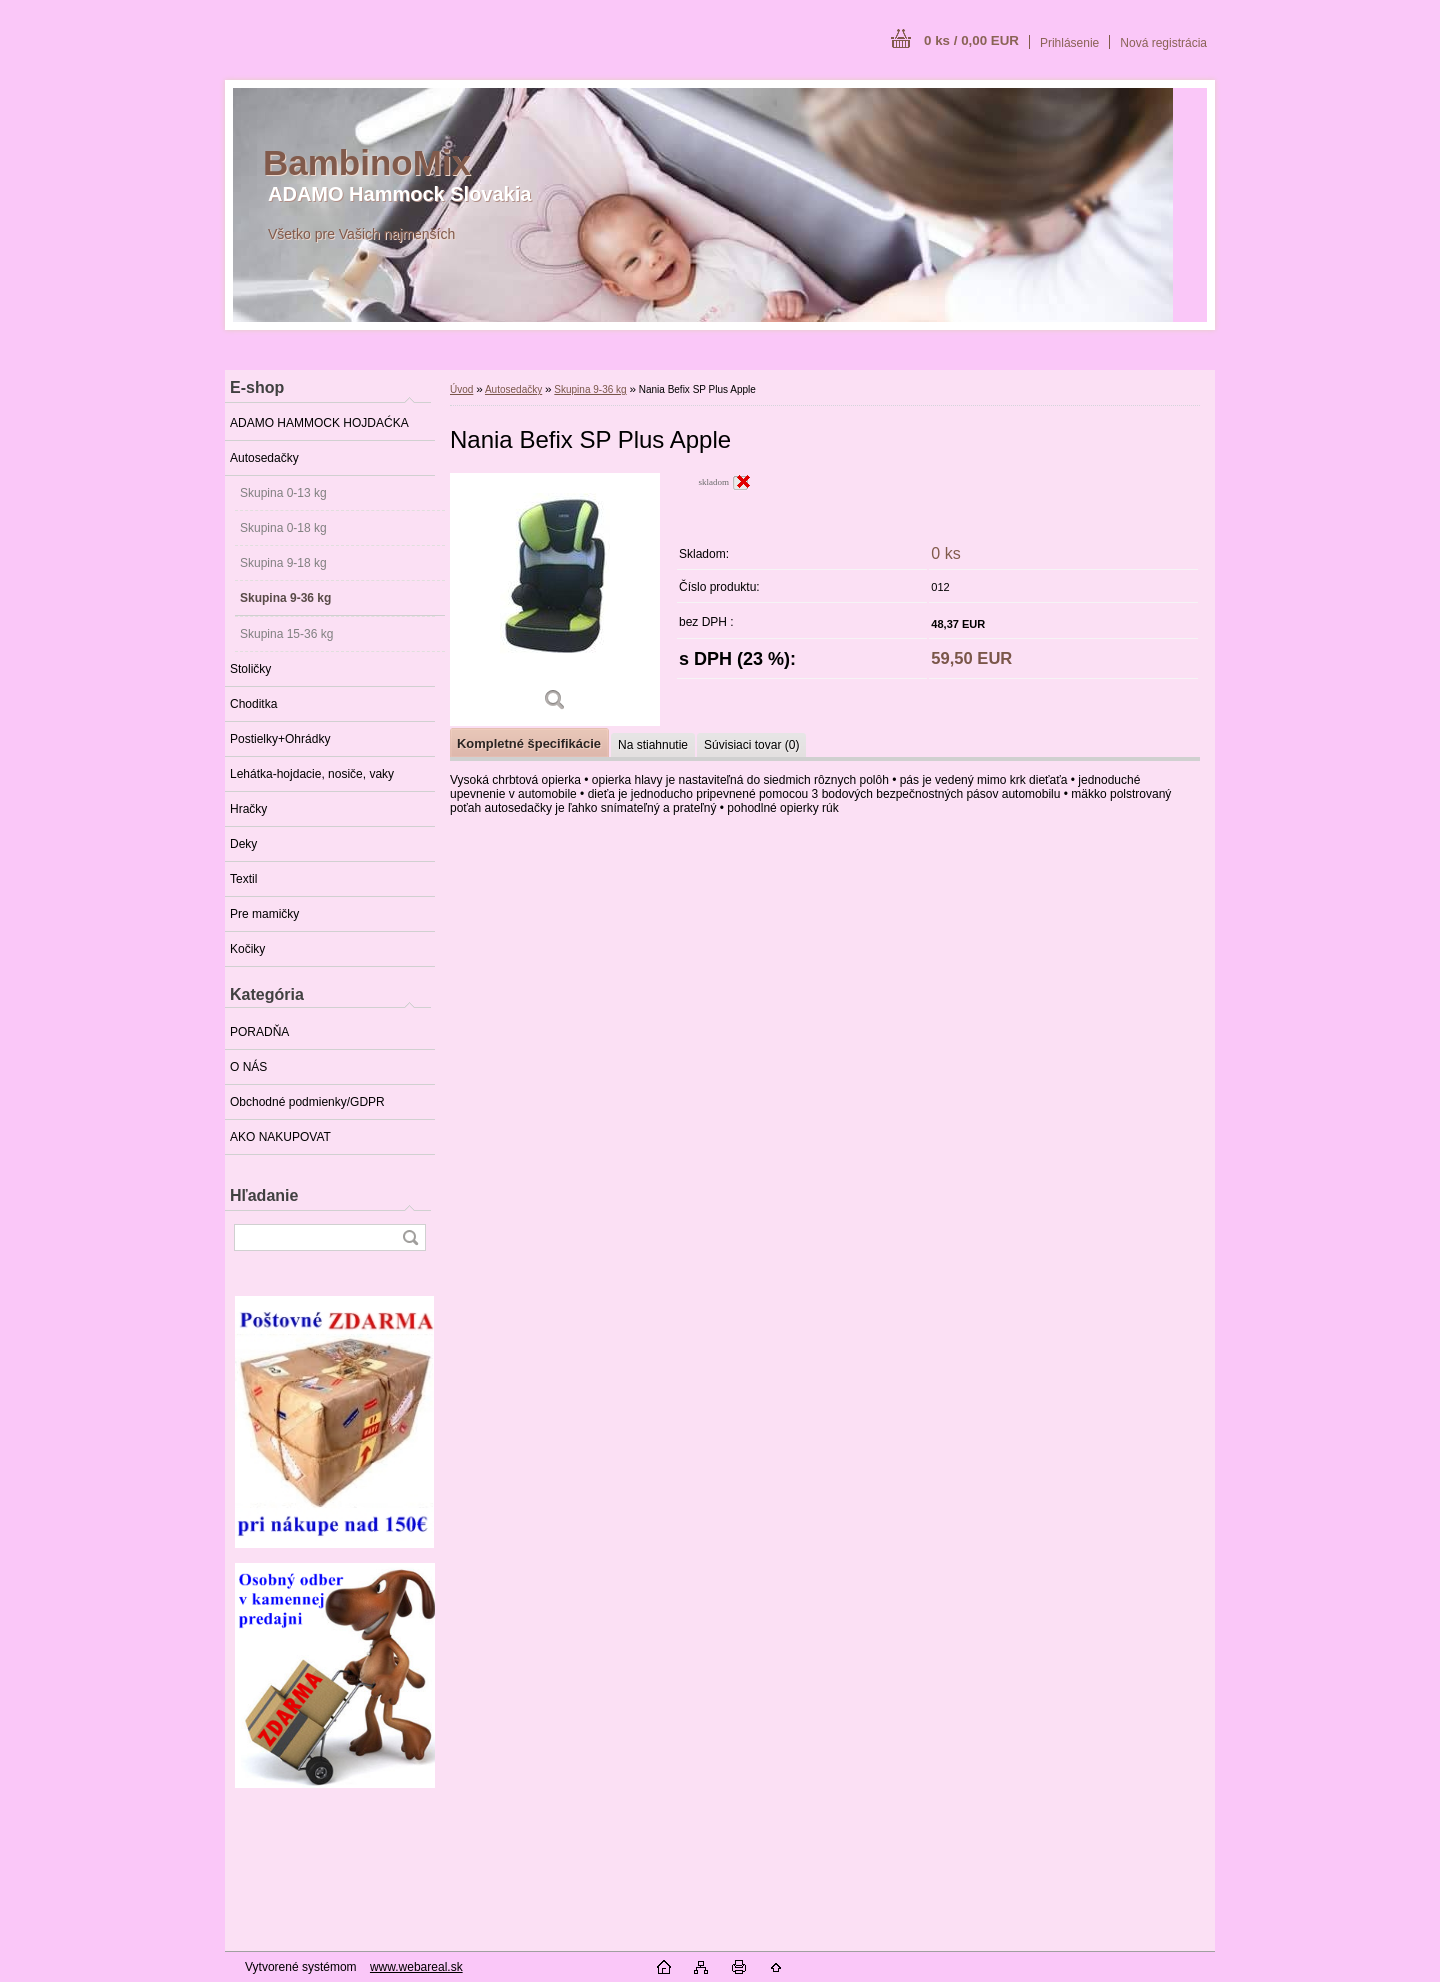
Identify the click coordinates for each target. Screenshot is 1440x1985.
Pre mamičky (264, 914)
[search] (410, 1237)
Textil (243, 879)
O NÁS (248, 1067)
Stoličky (250, 669)
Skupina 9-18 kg (283, 563)
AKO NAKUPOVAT (280, 1137)
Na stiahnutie (653, 745)
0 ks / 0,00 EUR (971, 40)
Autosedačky (264, 458)
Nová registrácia (1163, 43)
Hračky (248, 809)
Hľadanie (264, 1195)
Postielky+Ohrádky (280, 739)
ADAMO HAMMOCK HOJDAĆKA (319, 423)
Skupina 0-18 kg (283, 528)
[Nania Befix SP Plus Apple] (555, 599)
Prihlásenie (1069, 43)
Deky (243, 844)
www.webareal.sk (416, 1967)
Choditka (253, 704)
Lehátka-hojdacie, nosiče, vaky (312, 774)
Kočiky (247, 949)
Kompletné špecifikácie (529, 743)
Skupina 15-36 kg (286, 634)
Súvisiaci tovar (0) (751, 745)
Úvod (461, 389)
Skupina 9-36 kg (285, 598)
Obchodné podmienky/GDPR (307, 1102)
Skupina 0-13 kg (283, 493)
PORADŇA (259, 1032)
